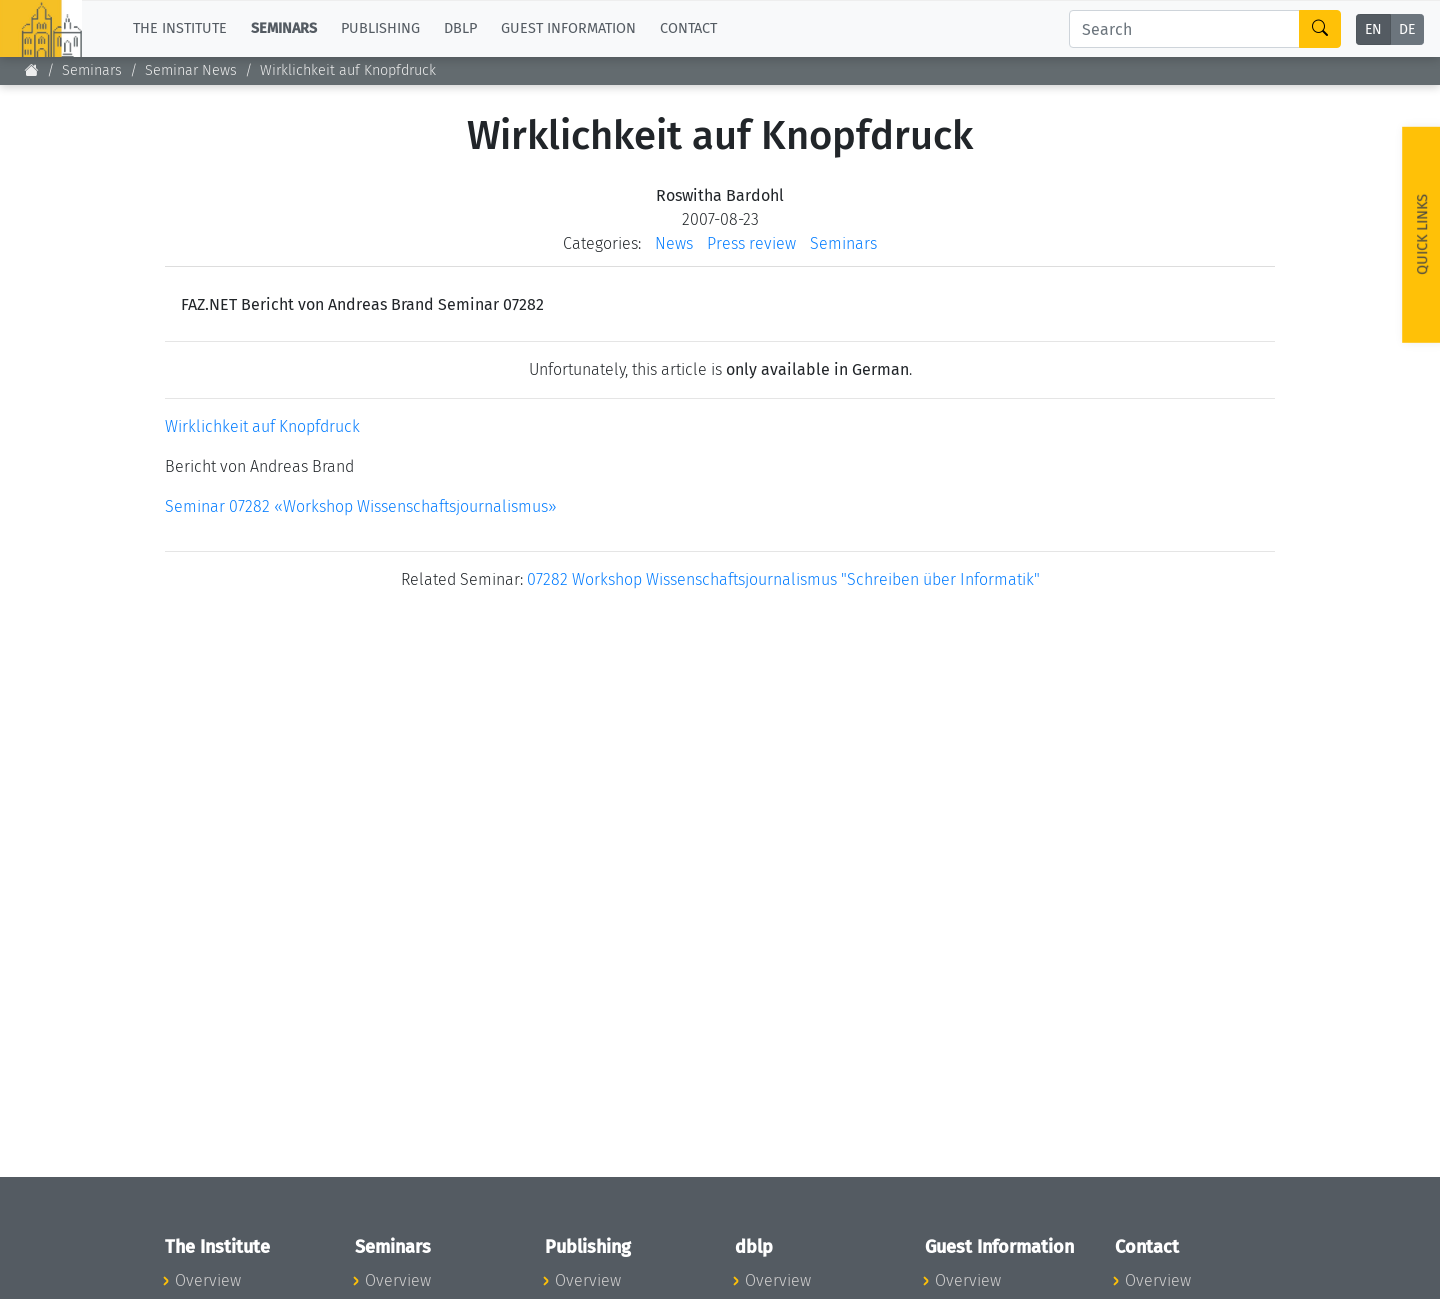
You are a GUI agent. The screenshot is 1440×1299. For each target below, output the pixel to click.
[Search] (1184, 29)
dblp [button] (460, 28)
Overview (208, 1280)
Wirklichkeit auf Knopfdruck (262, 426)
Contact (688, 28)
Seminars (92, 70)
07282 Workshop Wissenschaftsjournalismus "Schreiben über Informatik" (783, 579)
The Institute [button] (180, 28)
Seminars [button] (284, 28)
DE (1407, 29)
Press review (751, 243)
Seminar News (191, 70)
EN (1373, 29)
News (674, 243)
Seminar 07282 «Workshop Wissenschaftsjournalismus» (361, 506)
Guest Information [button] (568, 28)
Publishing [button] (380, 28)
